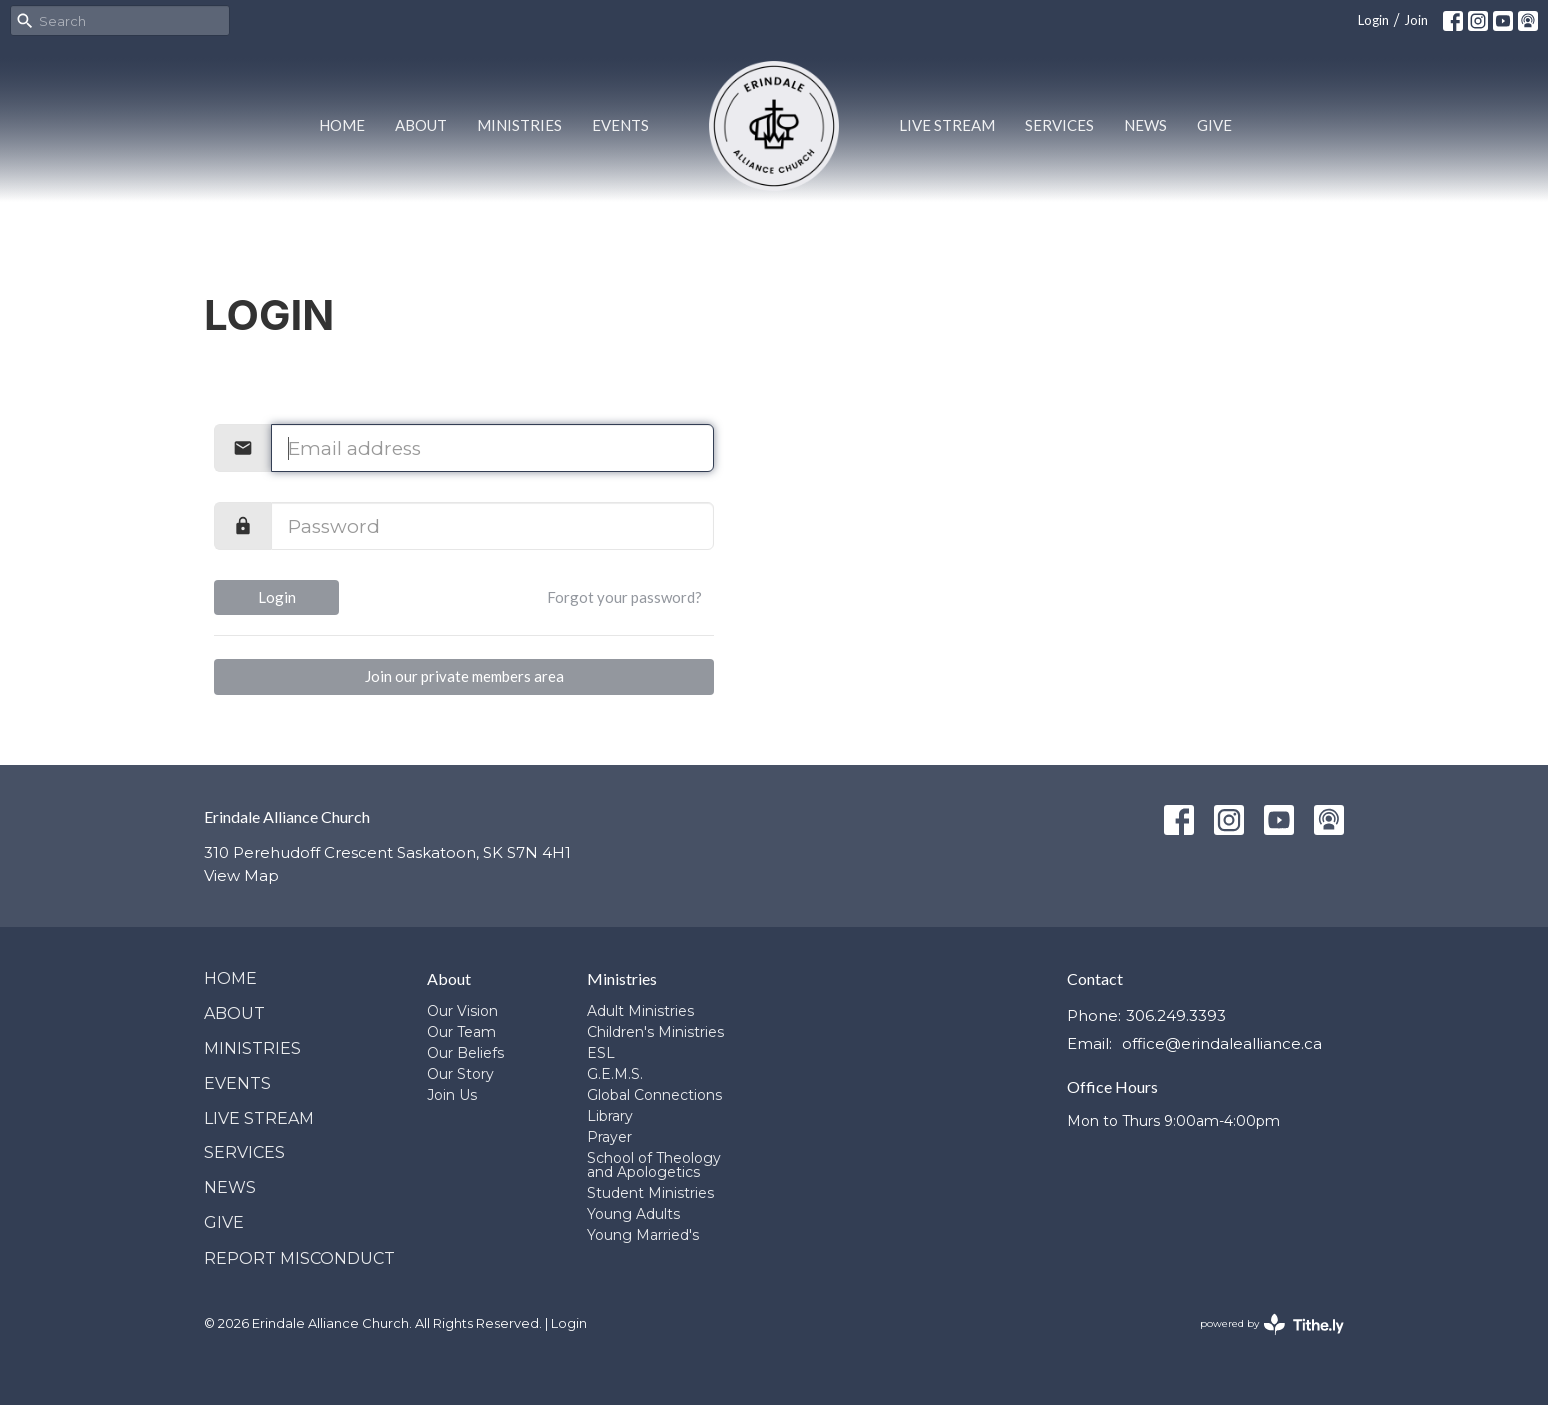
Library (610, 1116)
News (1145, 125)
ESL (601, 1053)
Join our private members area (464, 676)
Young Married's (643, 1235)
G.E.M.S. (615, 1074)
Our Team (461, 1032)
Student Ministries (650, 1193)
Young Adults (633, 1214)
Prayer (609, 1137)
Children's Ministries (655, 1032)
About (421, 125)
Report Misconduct (299, 1258)
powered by (1272, 1324)
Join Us (452, 1095)
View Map (241, 875)
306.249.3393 (1176, 1015)
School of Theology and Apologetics (654, 1165)
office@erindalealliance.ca (1222, 1043)
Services (1059, 125)
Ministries (519, 125)
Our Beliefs (465, 1053)
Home (342, 125)
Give (1214, 125)
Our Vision (462, 1011)
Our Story (460, 1074)
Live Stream (947, 125)
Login (1373, 20)
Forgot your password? (624, 597)
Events (620, 125)
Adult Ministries (640, 1011)
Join (1416, 20)
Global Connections (654, 1095)
